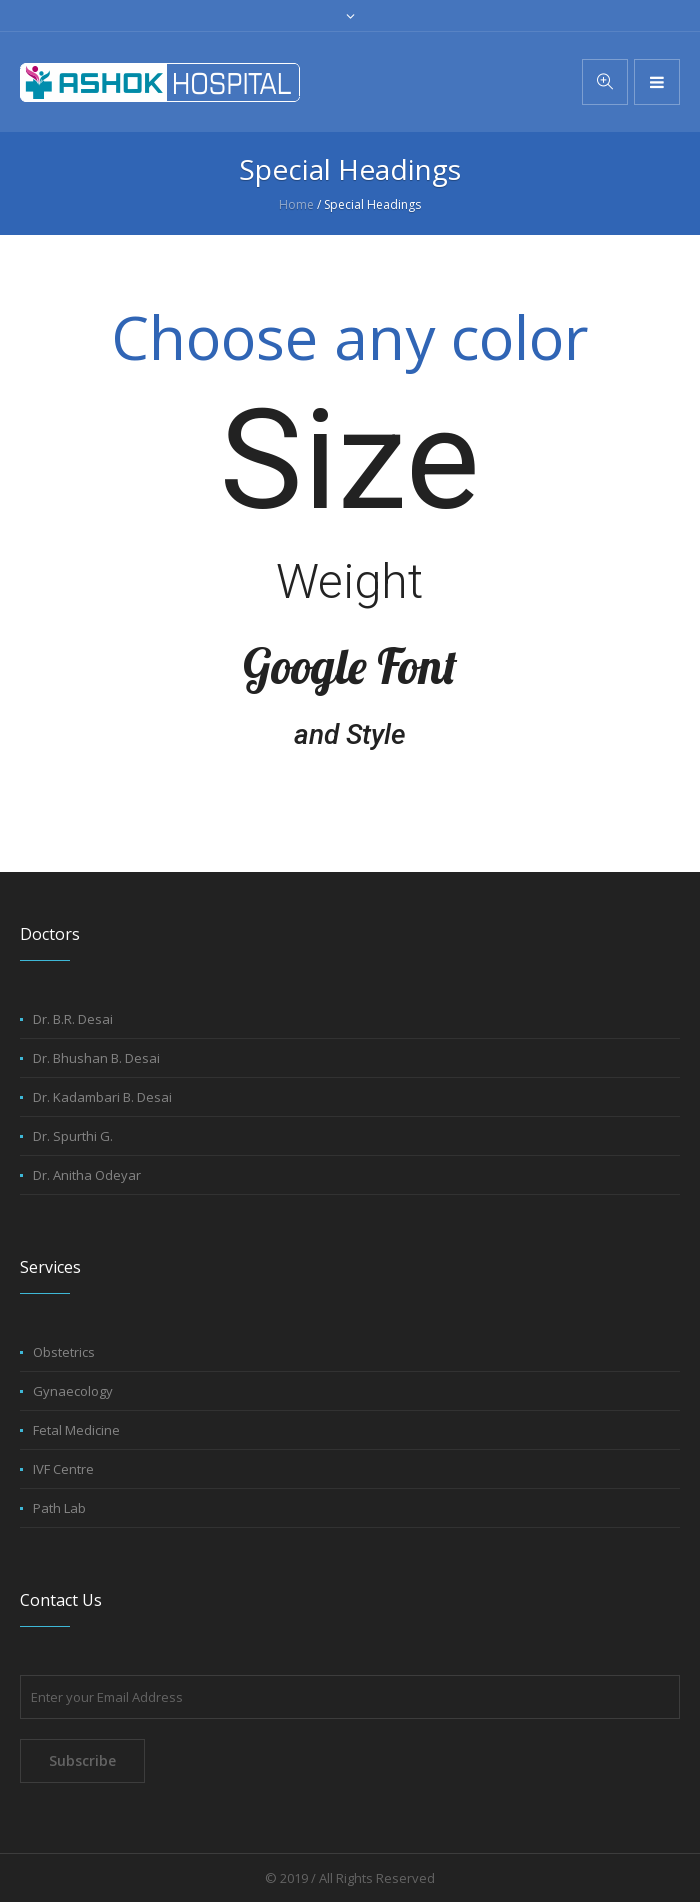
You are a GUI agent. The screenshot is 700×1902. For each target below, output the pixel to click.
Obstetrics (64, 1352)
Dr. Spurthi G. (73, 1136)
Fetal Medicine (76, 1430)
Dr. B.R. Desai (73, 1019)
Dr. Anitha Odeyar (87, 1175)
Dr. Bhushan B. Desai (96, 1058)
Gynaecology (73, 1391)
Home (296, 204)
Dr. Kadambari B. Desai (102, 1097)
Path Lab (59, 1508)
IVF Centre (63, 1469)
